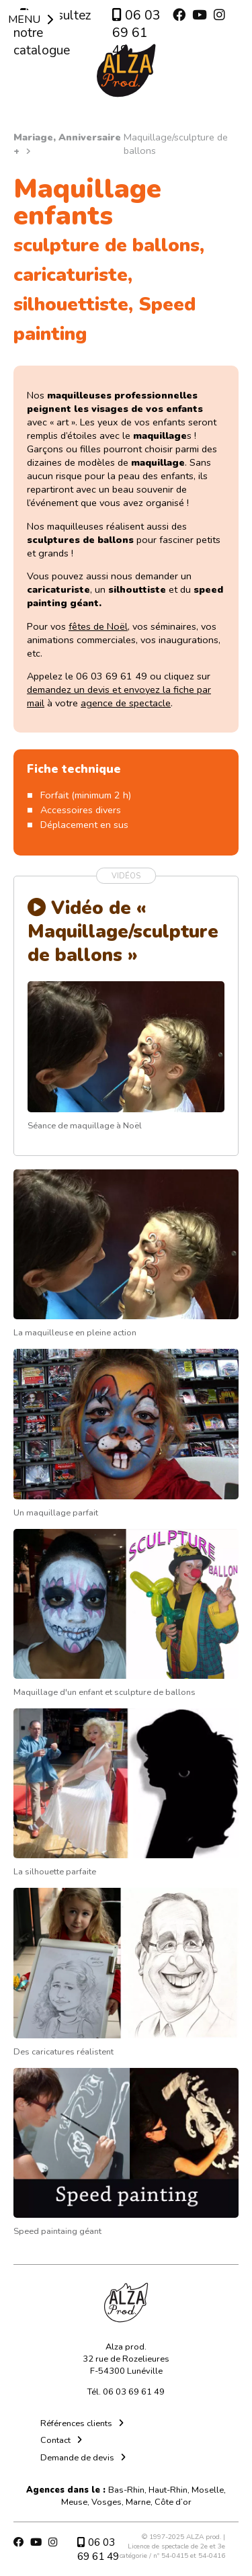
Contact (55, 2440)
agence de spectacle (126, 703)
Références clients (76, 2423)
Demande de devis (77, 2458)
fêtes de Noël (98, 626)
